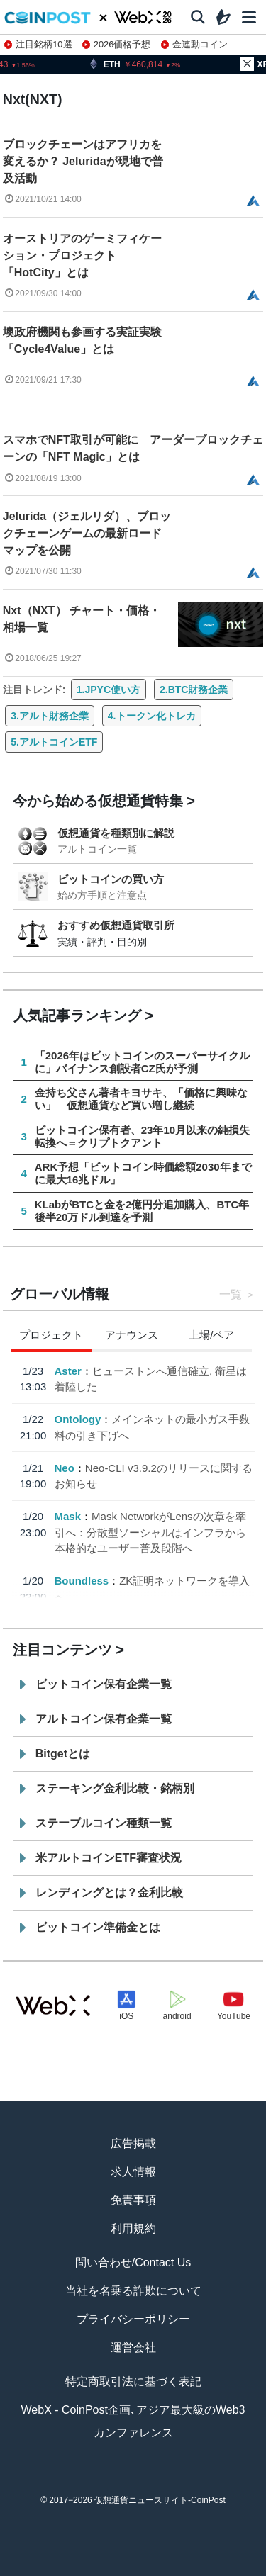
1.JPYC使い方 (108, 689)
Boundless (81, 1581)
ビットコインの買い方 (110, 879)
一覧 (230, 1294)
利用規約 (133, 2228)
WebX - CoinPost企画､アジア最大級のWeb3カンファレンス (133, 2421)
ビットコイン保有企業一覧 (103, 1684)
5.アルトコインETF (54, 742)
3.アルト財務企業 (50, 715)
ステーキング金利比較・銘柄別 (114, 1788)
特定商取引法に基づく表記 (133, 2381)
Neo (64, 1468)
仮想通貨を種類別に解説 (115, 833)
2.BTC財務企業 (194, 689)
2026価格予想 (116, 44)
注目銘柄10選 (38, 44)
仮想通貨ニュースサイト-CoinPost (160, 2500)
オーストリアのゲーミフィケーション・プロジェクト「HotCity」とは (82, 255)
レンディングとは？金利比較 (109, 1892)
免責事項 (133, 2200)
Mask (67, 1516)
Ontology (77, 1419)
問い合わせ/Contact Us (133, 2262)
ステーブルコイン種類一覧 (103, 1823)
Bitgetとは (62, 1754)
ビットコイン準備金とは (97, 1927)
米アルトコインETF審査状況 (108, 1858)
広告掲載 (133, 2143)
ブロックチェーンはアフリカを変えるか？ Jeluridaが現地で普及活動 (83, 161)
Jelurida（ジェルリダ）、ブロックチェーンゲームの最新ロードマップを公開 (87, 533)
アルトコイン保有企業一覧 (103, 1719)
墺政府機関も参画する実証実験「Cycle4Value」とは (82, 340)
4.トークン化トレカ (152, 715)
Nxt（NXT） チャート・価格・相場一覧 (81, 619)
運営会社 (133, 2347)
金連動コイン (194, 44)
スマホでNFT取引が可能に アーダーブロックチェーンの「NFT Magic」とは (133, 448)
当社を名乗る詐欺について (133, 2291)
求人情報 (133, 2172)
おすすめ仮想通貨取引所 (115, 925)
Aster (67, 1371)
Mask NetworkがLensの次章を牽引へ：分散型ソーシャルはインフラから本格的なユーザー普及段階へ (149, 1532)
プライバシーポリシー (133, 2319)
